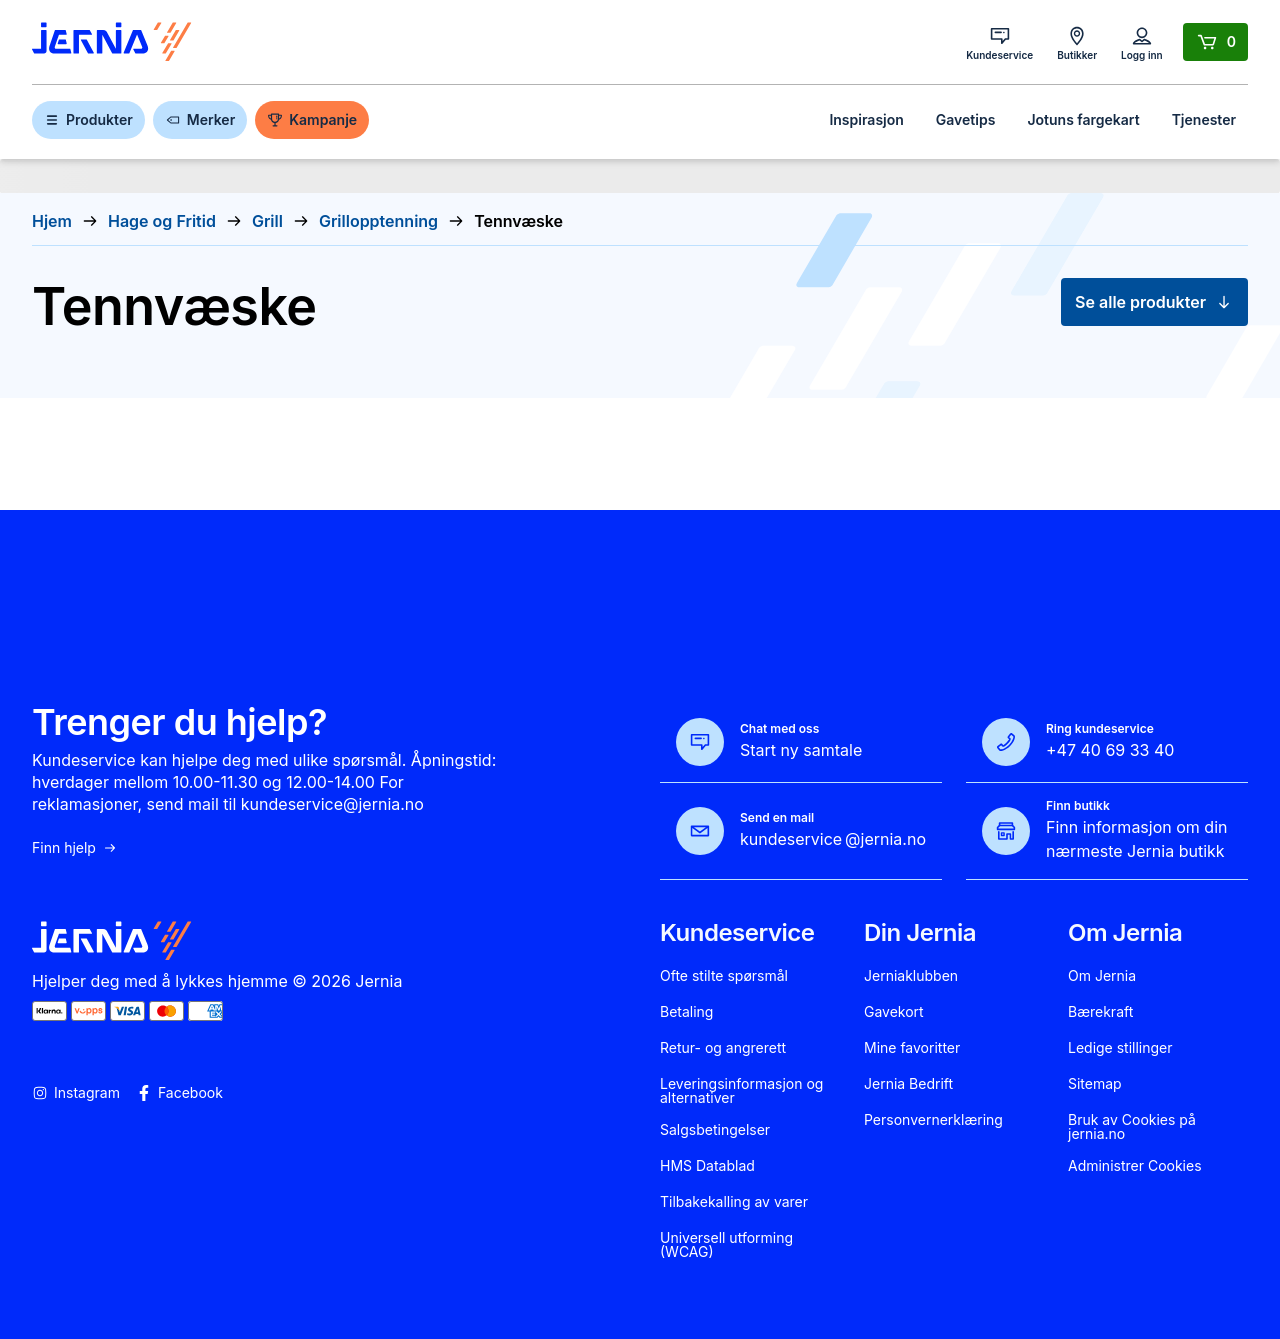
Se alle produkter (1154, 302)
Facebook (179, 1093)
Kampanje (312, 119)
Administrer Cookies (1135, 1166)
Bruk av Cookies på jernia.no (1132, 1127)
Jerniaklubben (911, 976)
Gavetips (966, 119)
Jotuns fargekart (1083, 119)
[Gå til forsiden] (112, 42)
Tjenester (1204, 119)
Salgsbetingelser (715, 1130)
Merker (200, 119)
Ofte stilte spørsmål (724, 976)
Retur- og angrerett (723, 1048)
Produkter (88, 119)
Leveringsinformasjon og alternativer (741, 1091)
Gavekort (894, 1012)
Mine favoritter (912, 1048)
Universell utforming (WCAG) (726, 1245)
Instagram (76, 1093)
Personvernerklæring (933, 1120)
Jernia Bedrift (908, 1084)
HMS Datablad (707, 1166)
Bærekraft (1100, 1012)
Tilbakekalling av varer (734, 1202)
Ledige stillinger (1120, 1048)
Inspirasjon (866, 119)
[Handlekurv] (1215, 42)
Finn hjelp (75, 848)
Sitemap (1095, 1084)
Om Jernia (1102, 976)
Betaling (686, 1012)
